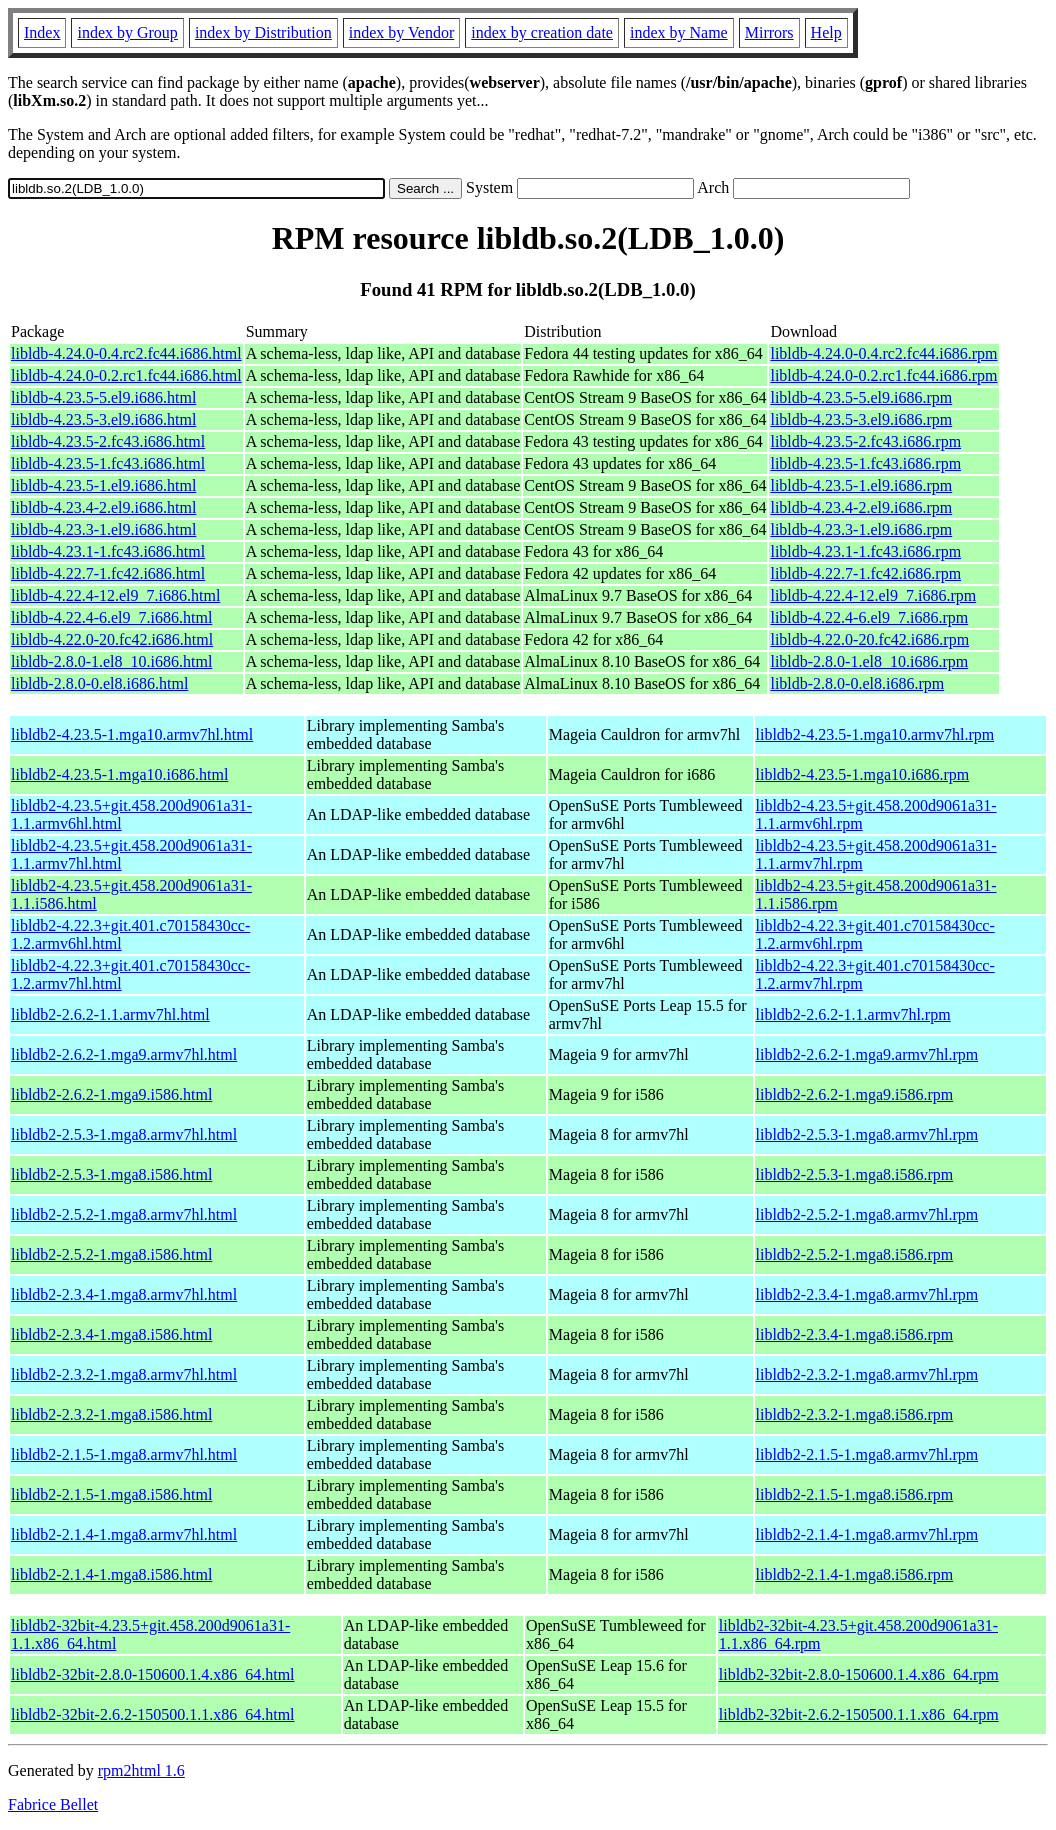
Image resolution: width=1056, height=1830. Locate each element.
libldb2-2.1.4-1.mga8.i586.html (111, 1574)
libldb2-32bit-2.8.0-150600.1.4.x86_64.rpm (859, 1674)
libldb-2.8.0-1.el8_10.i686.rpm (869, 661)
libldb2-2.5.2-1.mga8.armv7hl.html (124, 1214)
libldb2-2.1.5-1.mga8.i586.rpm (855, 1494)
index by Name (679, 32)
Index (42, 32)
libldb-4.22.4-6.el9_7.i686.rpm (869, 617)
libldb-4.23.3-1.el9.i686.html (103, 529)
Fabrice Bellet (53, 1804)
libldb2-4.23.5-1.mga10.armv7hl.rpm (875, 734)
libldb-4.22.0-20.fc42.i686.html (112, 639)
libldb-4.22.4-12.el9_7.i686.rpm (873, 595)
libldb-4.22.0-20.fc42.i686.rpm (869, 639)
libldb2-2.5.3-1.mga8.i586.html (111, 1174)
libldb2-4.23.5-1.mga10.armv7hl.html (132, 734)
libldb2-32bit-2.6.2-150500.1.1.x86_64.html (153, 1714)
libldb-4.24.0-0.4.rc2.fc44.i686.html (126, 353)
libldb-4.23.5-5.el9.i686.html (103, 397)
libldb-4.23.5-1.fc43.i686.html (108, 463)
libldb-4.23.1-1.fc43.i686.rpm (865, 551)
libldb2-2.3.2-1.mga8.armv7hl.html (124, 1374)
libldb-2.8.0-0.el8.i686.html (99, 683)
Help (826, 32)
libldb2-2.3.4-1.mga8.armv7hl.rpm (867, 1294)
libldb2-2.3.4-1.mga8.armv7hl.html (124, 1294)
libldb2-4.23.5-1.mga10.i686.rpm (863, 774)
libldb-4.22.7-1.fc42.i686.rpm (865, 573)
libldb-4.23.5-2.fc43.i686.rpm (865, 441)
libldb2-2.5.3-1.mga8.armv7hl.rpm (867, 1134)
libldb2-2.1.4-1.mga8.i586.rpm (855, 1574)
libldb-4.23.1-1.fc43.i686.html (108, 551)
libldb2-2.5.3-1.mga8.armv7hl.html (124, 1134)
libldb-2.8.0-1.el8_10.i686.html (111, 661)
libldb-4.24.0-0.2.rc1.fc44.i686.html (126, 375)
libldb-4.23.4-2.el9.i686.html (103, 507)
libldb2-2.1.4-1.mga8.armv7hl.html (124, 1534)
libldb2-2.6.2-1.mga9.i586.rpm (855, 1094)
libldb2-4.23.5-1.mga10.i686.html (119, 774)
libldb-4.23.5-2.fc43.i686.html (108, 441)
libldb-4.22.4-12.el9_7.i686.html (115, 595)
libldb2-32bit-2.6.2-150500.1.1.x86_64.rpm (859, 1714)
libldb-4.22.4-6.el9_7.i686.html (111, 617)
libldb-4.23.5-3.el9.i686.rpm (861, 419)
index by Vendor (401, 32)
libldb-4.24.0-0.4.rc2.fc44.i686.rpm (883, 353)
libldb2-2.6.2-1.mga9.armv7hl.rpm (867, 1054)
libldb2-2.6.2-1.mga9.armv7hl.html (124, 1054)
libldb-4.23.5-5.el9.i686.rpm (861, 397)
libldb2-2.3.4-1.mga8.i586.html (111, 1334)
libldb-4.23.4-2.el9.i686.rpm (861, 507)
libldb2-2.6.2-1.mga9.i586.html (111, 1094)
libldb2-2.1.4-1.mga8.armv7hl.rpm (867, 1534)
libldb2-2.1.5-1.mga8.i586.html (111, 1494)
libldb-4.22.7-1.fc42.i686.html (108, 573)
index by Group (127, 32)
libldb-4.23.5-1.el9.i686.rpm (861, 485)
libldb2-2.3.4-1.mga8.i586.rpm (855, 1334)
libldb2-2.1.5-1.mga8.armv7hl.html (124, 1454)
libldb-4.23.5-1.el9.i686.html (103, 485)
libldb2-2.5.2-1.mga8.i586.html (111, 1254)
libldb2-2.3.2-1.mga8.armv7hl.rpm (867, 1374)
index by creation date (542, 32)
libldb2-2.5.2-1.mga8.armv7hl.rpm (867, 1214)
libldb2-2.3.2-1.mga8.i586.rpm (855, 1414)
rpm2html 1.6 (141, 1770)
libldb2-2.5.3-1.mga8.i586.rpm (855, 1174)
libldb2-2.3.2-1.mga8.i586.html (111, 1414)
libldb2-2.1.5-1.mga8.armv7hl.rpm (867, 1454)
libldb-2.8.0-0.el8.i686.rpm (857, 683)
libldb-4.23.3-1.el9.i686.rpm (861, 529)
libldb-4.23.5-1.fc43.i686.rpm (865, 463)
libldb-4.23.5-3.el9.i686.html (103, 419)
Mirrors (769, 32)
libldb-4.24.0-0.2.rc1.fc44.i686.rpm (883, 375)
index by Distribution (263, 32)
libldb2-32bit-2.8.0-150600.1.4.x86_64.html (153, 1674)
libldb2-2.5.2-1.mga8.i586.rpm (855, 1254)
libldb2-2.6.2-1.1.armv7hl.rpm (853, 1014)
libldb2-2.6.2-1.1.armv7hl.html (110, 1014)
